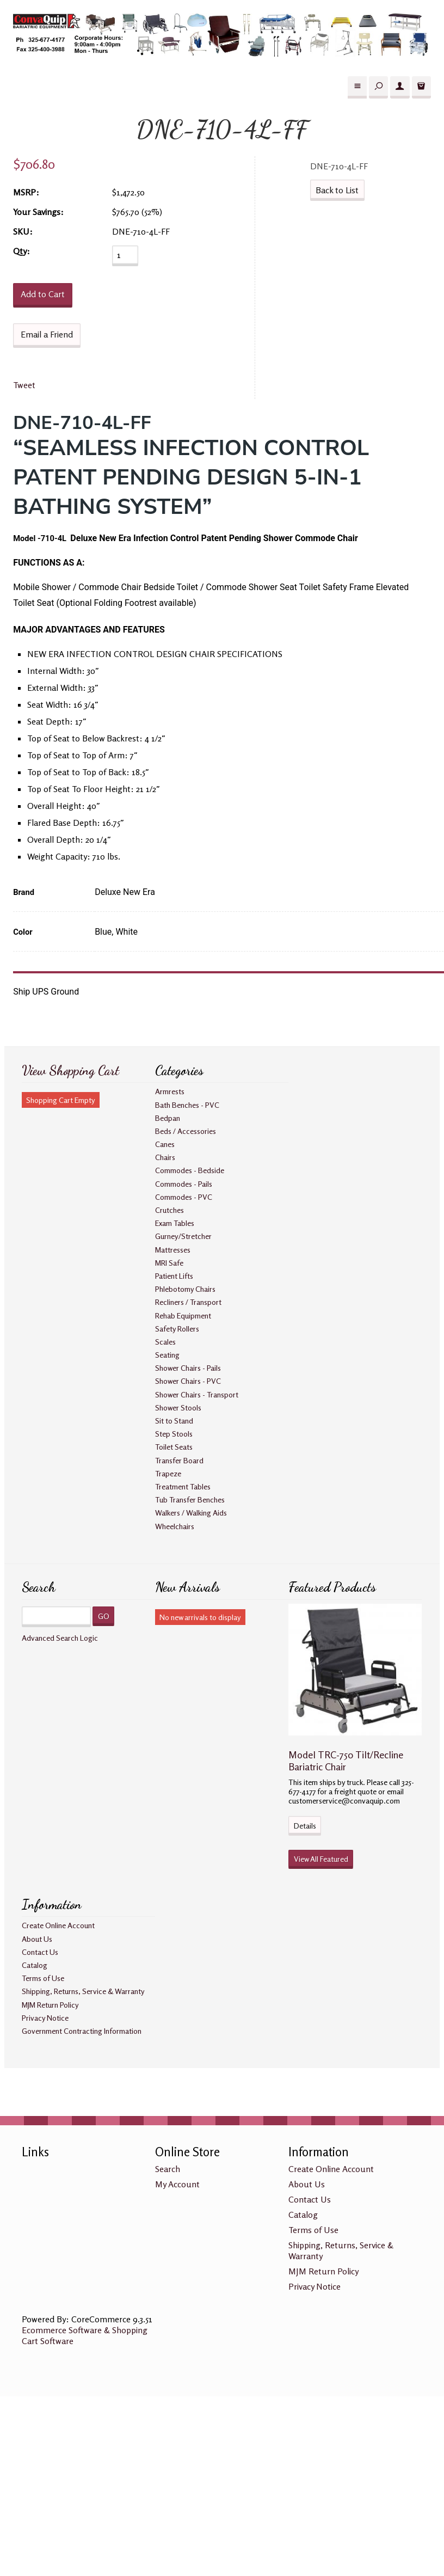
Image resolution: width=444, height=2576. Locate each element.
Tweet (24, 384)
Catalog (34, 1965)
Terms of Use (43, 1978)
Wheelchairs (174, 1526)
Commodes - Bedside (189, 1170)
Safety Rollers (177, 1328)
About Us (37, 1938)
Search (167, 2168)
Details (305, 1825)
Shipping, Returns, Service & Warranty (83, 1991)
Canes (165, 1144)
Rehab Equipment (183, 1315)
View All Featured (321, 1858)
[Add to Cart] (42, 295)
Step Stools (174, 1433)
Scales (165, 1341)
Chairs (165, 1157)
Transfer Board (179, 1460)
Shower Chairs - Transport (196, 1394)
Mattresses (172, 1249)
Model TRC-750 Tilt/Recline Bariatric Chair (345, 1760)
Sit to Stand (174, 1420)
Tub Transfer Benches (190, 1499)
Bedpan (167, 1118)
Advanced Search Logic (60, 1637)
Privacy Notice (45, 2017)
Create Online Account (58, 1925)
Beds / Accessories (185, 1131)
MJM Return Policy (50, 2004)
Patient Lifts (174, 1275)
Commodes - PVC (183, 1196)
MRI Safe (169, 1262)
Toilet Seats (174, 1446)
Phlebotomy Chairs (185, 1288)
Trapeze (168, 1473)
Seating (167, 1354)
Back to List (337, 190)
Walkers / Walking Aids (191, 1512)
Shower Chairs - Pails (188, 1367)
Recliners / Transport (188, 1302)
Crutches (169, 1210)
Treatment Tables (183, 1486)
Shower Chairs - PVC (188, 1380)
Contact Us (40, 1951)
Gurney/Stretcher (183, 1236)
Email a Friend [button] (47, 334)
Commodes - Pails (183, 1183)
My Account (177, 2184)
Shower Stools (178, 1407)
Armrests (169, 1091)
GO (103, 1616)
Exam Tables (174, 1223)
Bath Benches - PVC (187, 1104)
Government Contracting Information (81, 2030)
